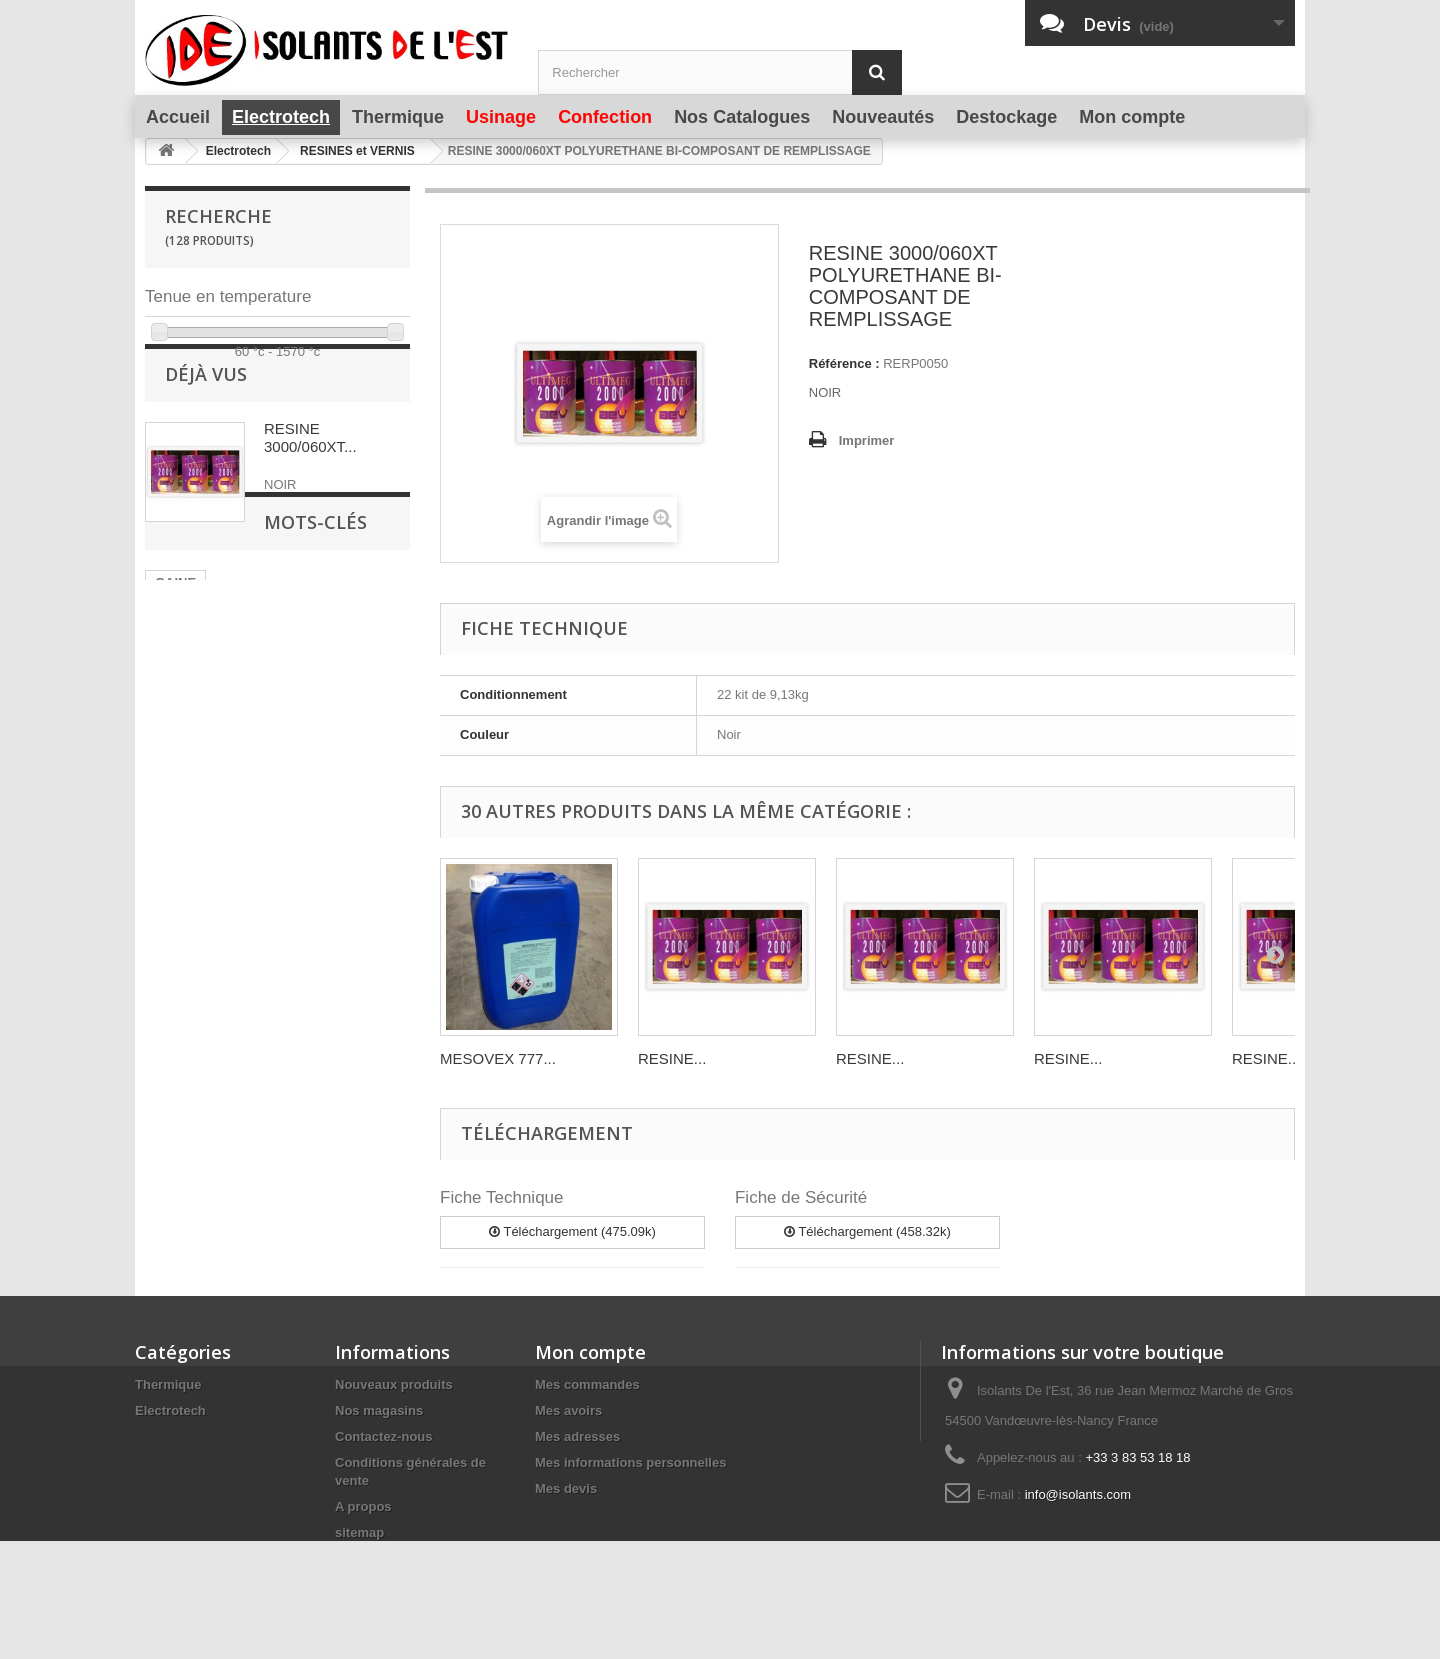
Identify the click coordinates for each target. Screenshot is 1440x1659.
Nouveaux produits (394, 1384)
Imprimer (867, 440)
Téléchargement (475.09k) (572, 1231)
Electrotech (170, 1410)
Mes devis (566, 1488)
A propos (363, 1506)
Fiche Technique (502, 1197)
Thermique (168, 1384)
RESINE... (672, 1058)
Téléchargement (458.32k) (867, 1231)
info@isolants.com (1078, 1494)
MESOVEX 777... (498, 1058)
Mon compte (590, 1352)
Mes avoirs (568, 1410)
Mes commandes (587, 1384)
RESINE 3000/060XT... (310, 484)
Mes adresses (577, 1436)
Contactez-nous (384, 1436)
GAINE (175, 689)
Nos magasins (379, 1410)
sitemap (359, 1532)
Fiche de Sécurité (801, 1197)
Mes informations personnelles (630, 1462)
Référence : (844, 363)
